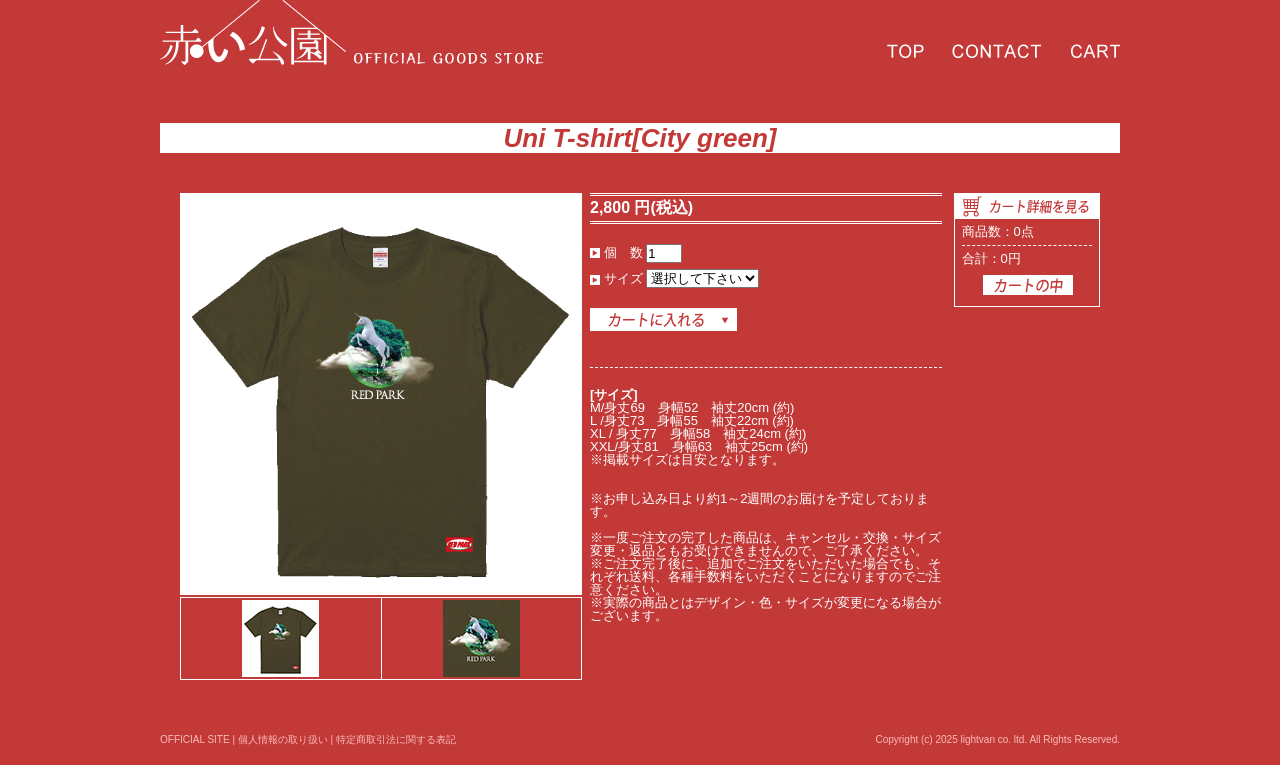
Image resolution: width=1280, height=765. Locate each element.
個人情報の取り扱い (283, 739)
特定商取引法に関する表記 (396, 739)
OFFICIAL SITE (195, 739)
